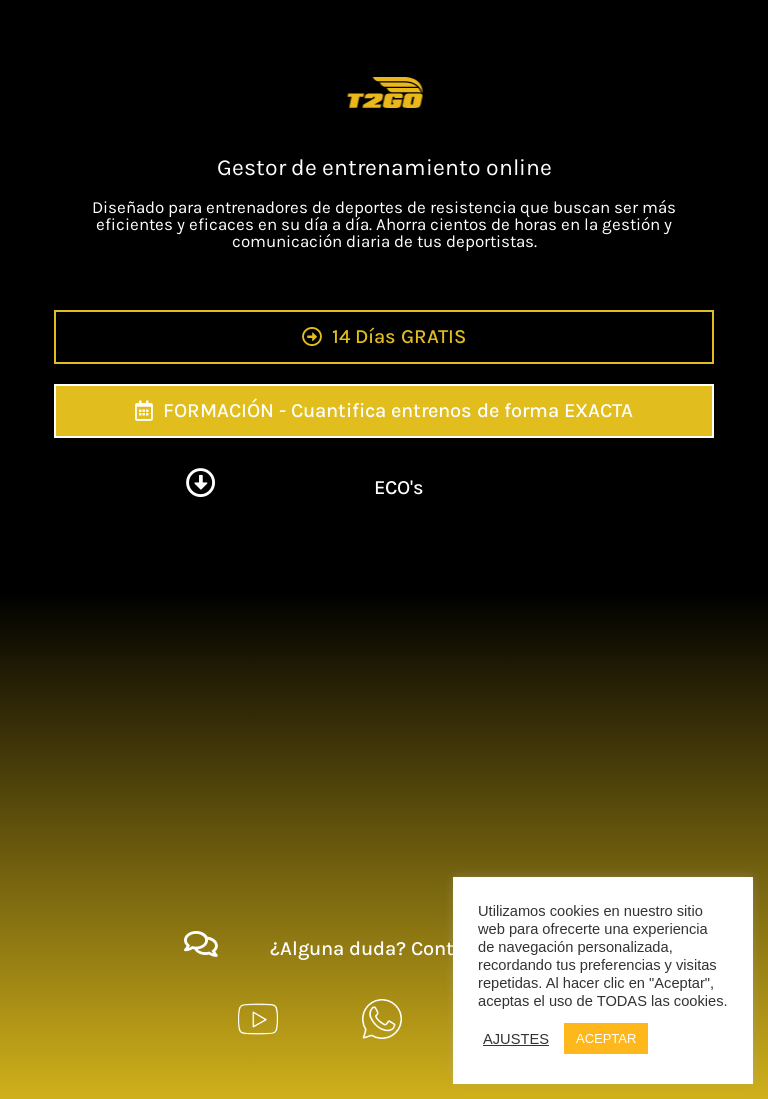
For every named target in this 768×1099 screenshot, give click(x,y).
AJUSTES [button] (516, 1039)
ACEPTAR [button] (606, 1038)
